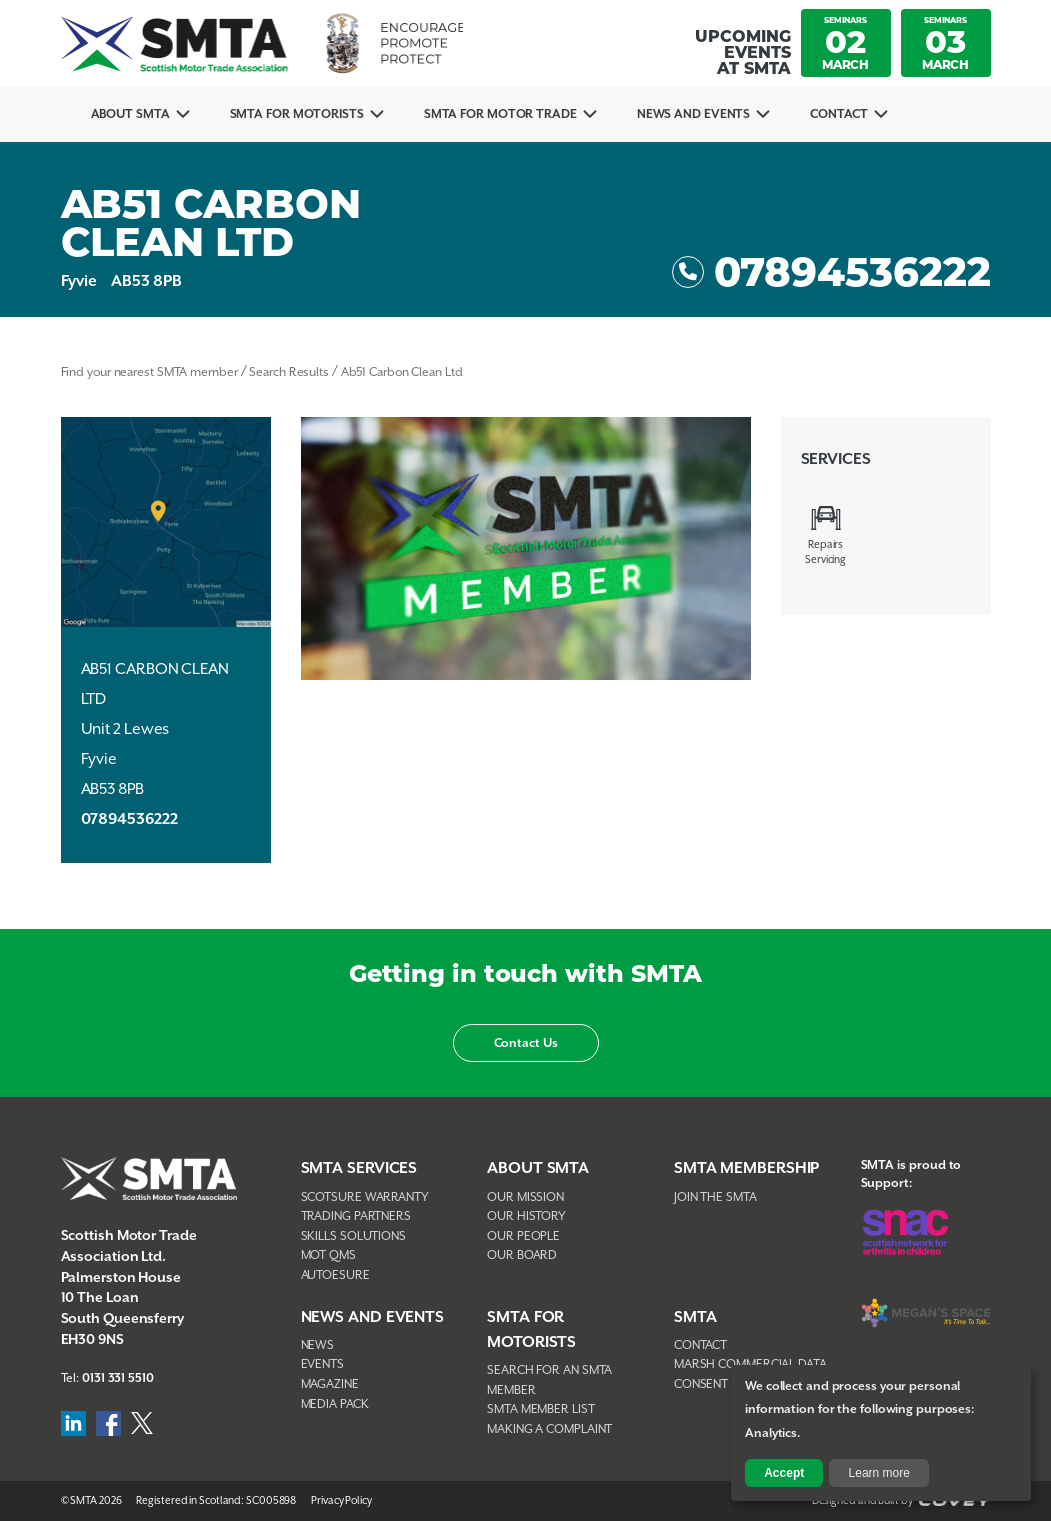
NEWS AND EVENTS (373, 1317)
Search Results (289, 372)
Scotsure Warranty (365, 1197)
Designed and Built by (901, 1501)
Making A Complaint (549, 1429)
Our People (523, 1236)
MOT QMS (328, 1255)
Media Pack (335, 1404)
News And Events (694, 114)
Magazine (330, 1384)
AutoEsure (335, 1275)
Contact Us (526, 1043)
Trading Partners (356, 1216)
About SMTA (130, 114)
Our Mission (525, 1197)
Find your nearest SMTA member (149, 372)
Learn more (879, 1473)
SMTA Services (359, 1168)
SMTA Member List (540, 1409)
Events (322, 1364)
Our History (526, 1216)
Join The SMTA (715, 1197)
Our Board (522, 1255)
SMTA (695, 1317)
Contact (838, 114)
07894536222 (831, 272)
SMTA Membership (747, 1168)
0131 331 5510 (118, 1378)
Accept (784, 1473)
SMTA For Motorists (297, 114)
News (318, 1345)
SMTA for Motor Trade (500, 114)
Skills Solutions (353, 1236)
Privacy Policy (341, 1501)
